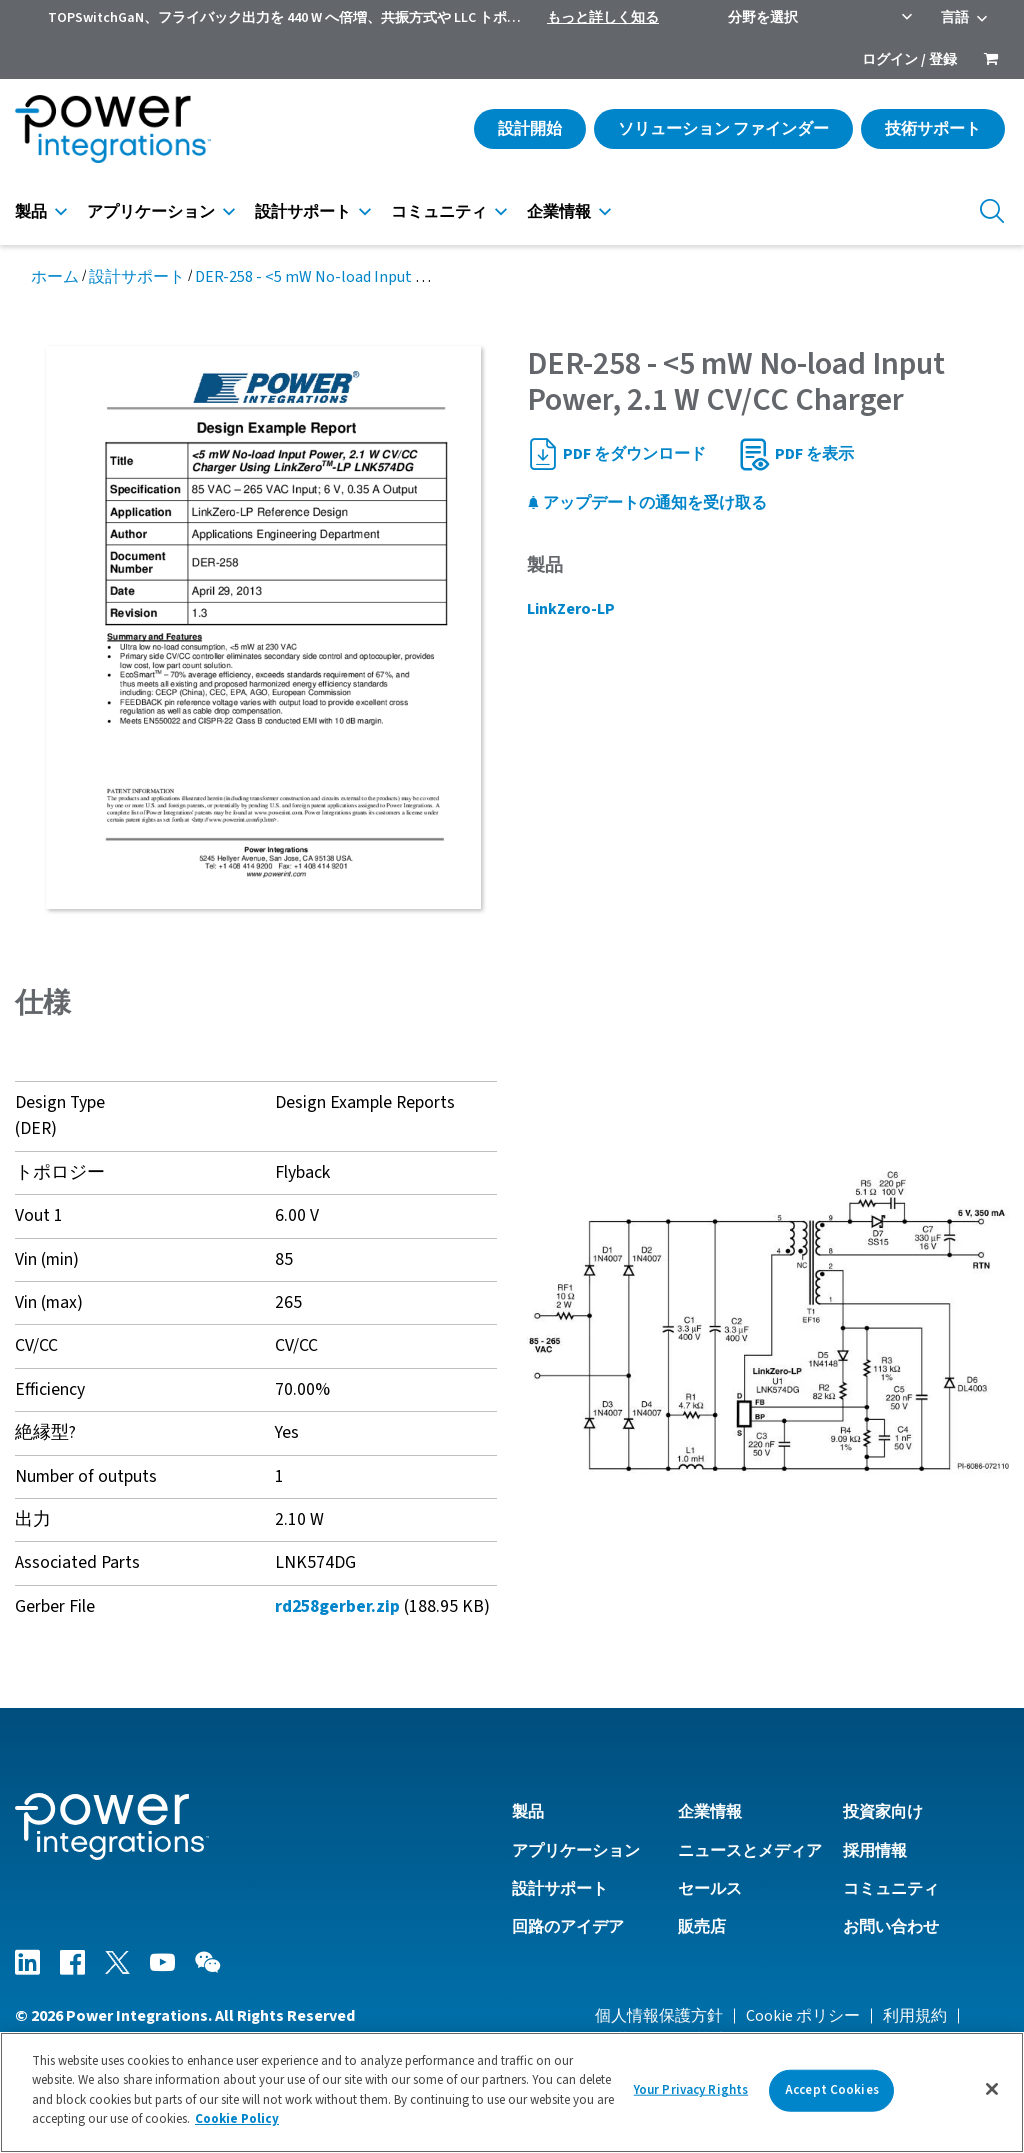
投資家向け (883, 1812)
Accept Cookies (832, 2097)
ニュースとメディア (750, 1851)
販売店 (702, 1927)
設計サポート (303, 212)
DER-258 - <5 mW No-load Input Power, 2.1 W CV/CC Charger (398, 277)
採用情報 (875, 1851)
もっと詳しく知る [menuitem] (603, 18)
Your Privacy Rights (691, 2097)
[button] (768, 1321)
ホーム (55, 277)
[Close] (992, 2097)
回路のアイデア (568, 1927)
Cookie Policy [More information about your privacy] (237, 2127)
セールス (710, 1889)
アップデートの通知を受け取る (647, 503)
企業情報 (559, 212)
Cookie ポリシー (803, 2016)
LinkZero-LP (571, 609)
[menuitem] (991, 61)
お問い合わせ (891, 1927)
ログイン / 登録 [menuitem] (909, 60)
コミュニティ (439, 212)
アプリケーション (151, 212)
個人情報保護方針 (659, 2016)
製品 (31, 212)
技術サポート (933, 129)
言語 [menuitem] (955, 18)
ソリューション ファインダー (723, 129)
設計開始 (530, 129)
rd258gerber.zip (337, 1606)
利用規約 (915, 2016)
